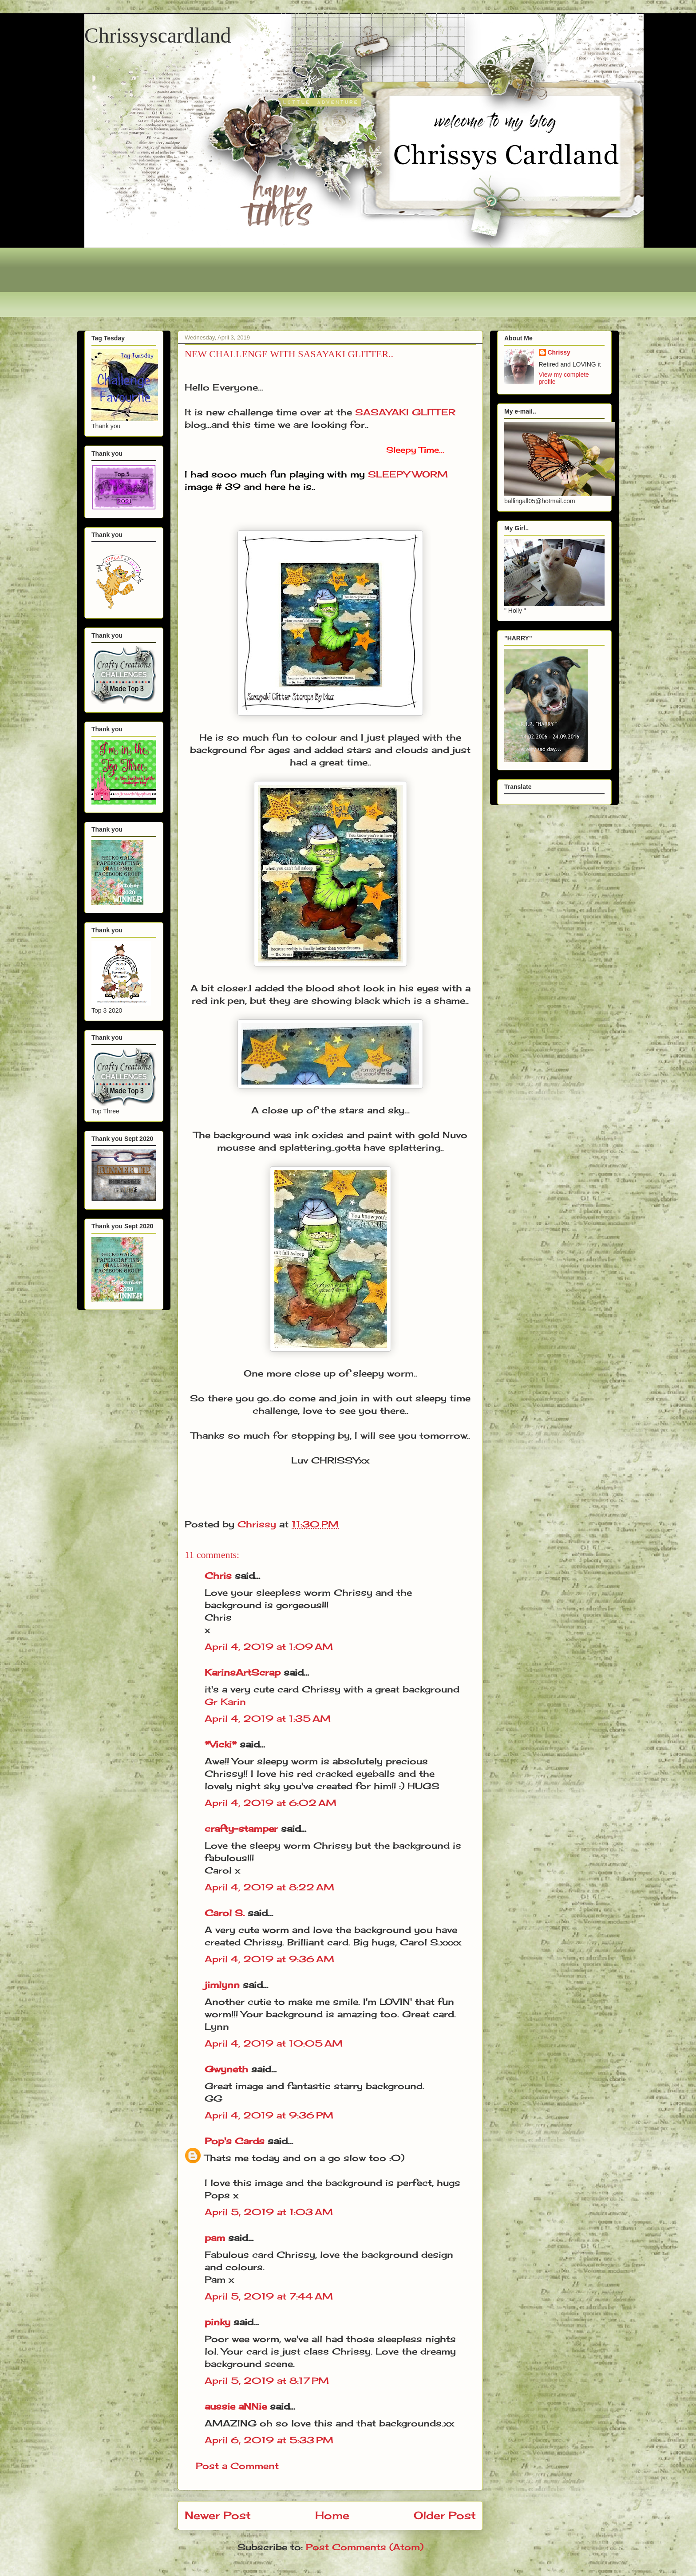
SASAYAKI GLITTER (407, 412)
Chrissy (559, 352)
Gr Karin (225, 1701)
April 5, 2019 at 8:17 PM (267, 2380)
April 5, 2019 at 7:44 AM (269, 2296)
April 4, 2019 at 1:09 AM (269, 1646)
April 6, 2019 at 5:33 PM (269, 2440)
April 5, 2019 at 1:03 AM (269, 2211)
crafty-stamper (241, 1828)
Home (332, 2515)
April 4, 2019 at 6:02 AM (270, 1802)
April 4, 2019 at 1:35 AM (268, 1718)
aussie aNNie (236, 2406)
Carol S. (225, 1912)
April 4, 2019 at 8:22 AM (269, 1887)
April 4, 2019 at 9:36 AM (269, 1959)
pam (215, 2237)
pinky (217, 2321)
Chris (218, 1575)
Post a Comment (237, 2465)
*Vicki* (221, 1744)
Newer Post (218, 2515)
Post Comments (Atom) (364, 2546)
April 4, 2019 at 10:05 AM (274, 2043)
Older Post (445, 2515)
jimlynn (222, 1984)
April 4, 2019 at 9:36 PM (269, 2115)
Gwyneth (226, 2069)
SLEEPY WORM (408, 474)
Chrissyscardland (157, 35)
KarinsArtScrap (243, 1672)
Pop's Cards (235, 2140)
